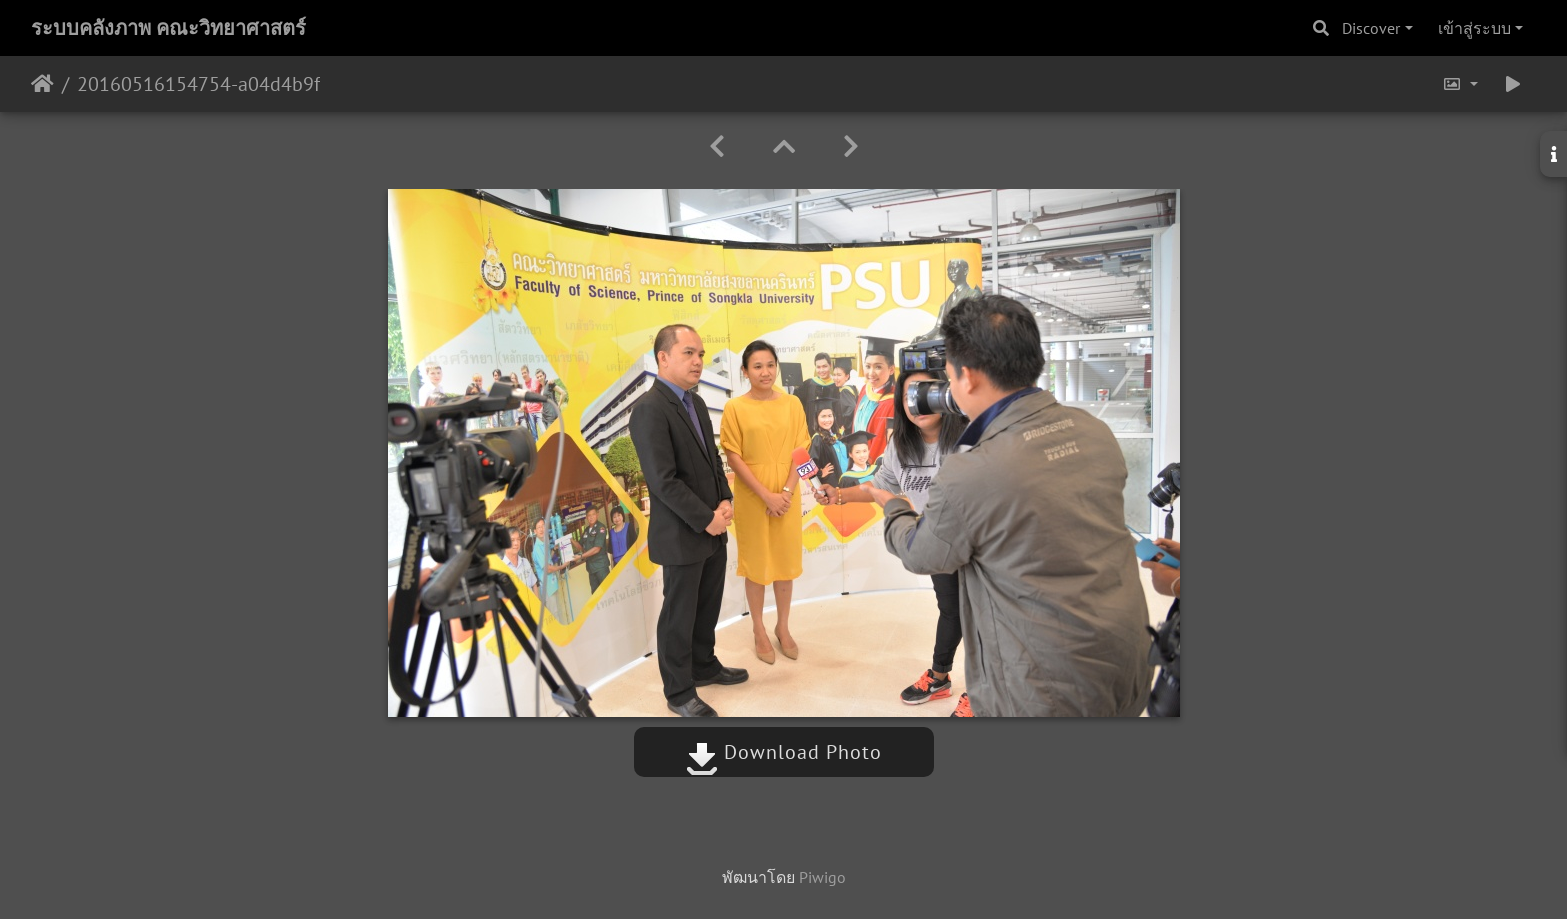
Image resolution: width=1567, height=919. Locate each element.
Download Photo (784, 752)
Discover (1371, 28)
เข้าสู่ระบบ (1474, 28)
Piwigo (822, 877)
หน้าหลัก (42, 84)
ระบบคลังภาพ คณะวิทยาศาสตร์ (168, 28)
